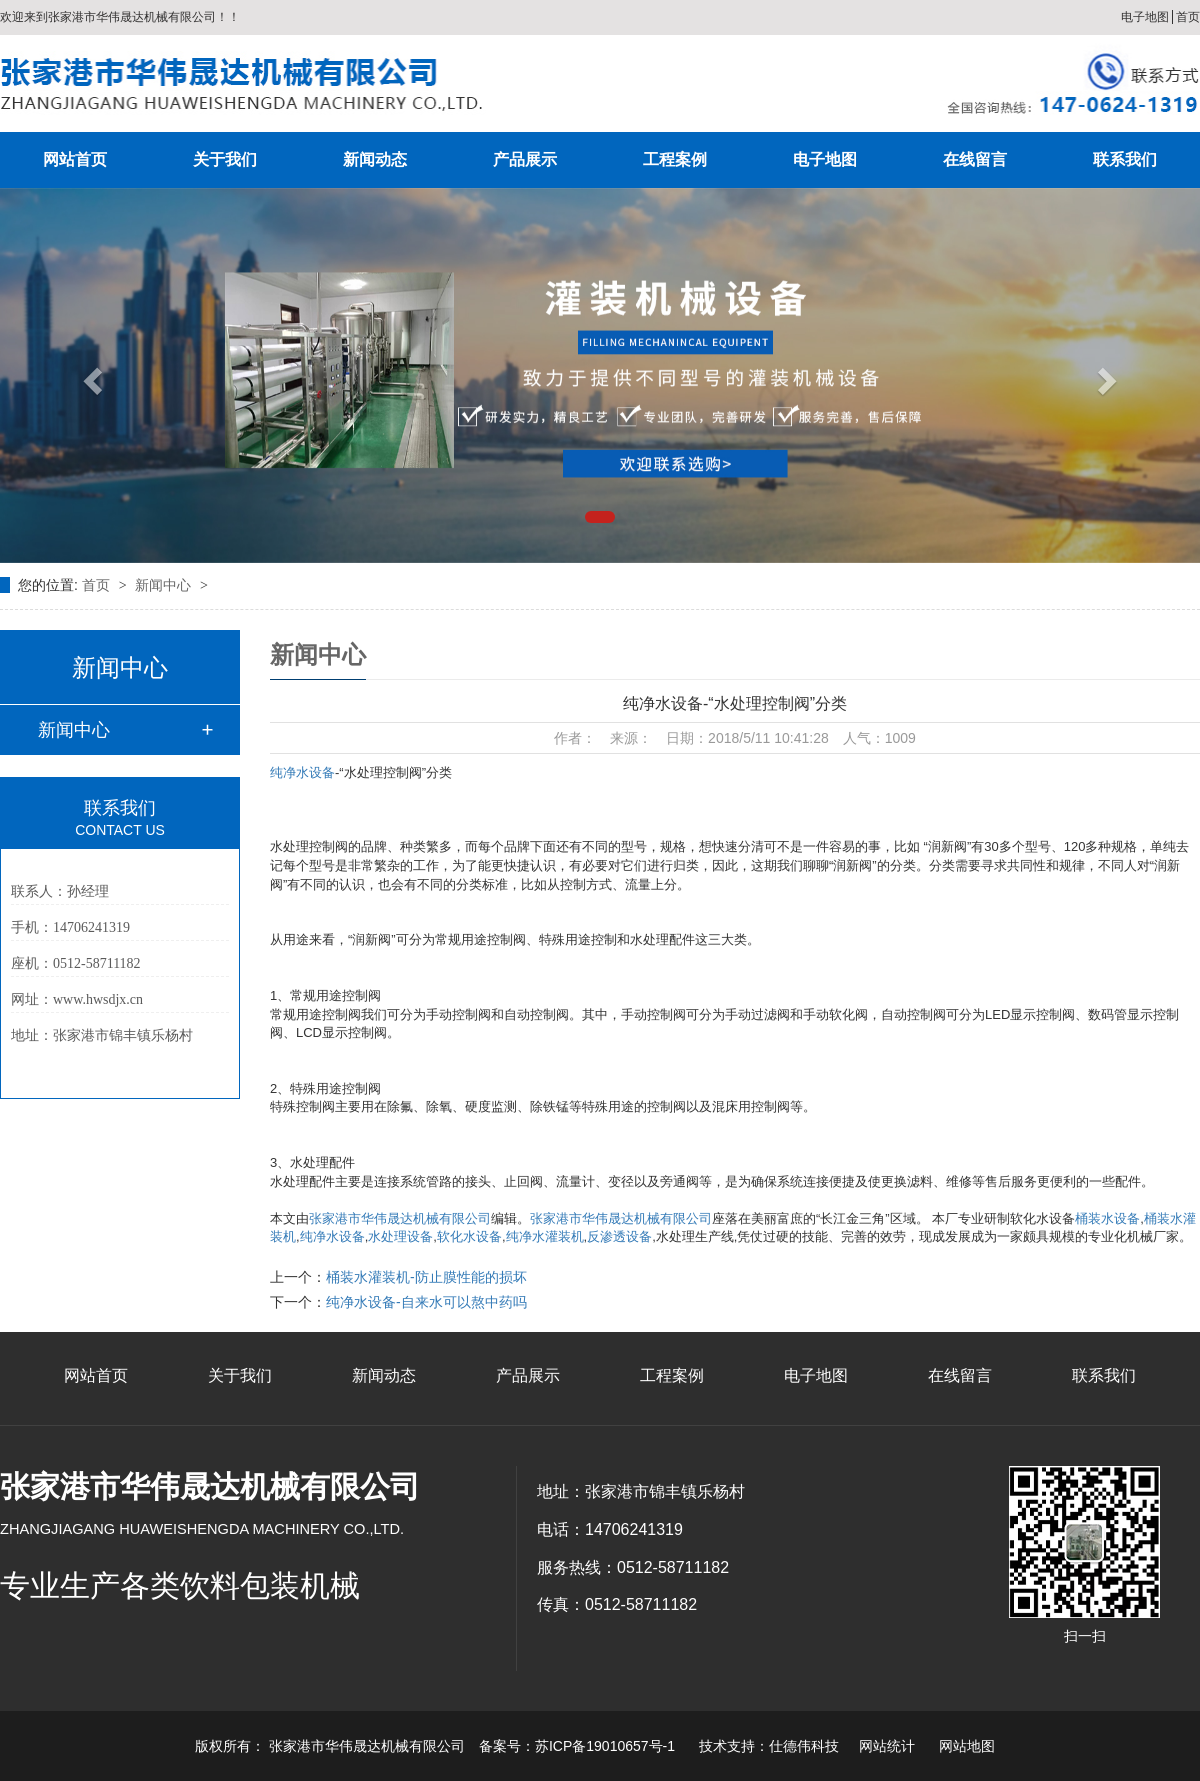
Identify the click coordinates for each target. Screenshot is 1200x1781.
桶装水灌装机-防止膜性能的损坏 (426, 1277)
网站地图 (967, 1746)
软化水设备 (469, 1236)
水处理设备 (400, 1236)
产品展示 (525, 159)
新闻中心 (165, 585)
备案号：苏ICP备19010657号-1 (577, 1746)
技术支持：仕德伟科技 (769, 1746)
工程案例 (675, 159)
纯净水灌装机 (545, 1236)
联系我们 (1125, 159)
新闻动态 (375, 159)
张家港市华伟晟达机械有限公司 (400, 1218)
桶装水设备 (1107, 1218)
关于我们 (225, 159)
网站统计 (887, 1746)
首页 (1188, 17)
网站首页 (75, 159)
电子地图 (1145, 17)
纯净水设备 (302, 772)
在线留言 (975, 159)
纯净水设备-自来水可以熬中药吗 (426, 1302)
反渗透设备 (619, 1236)
